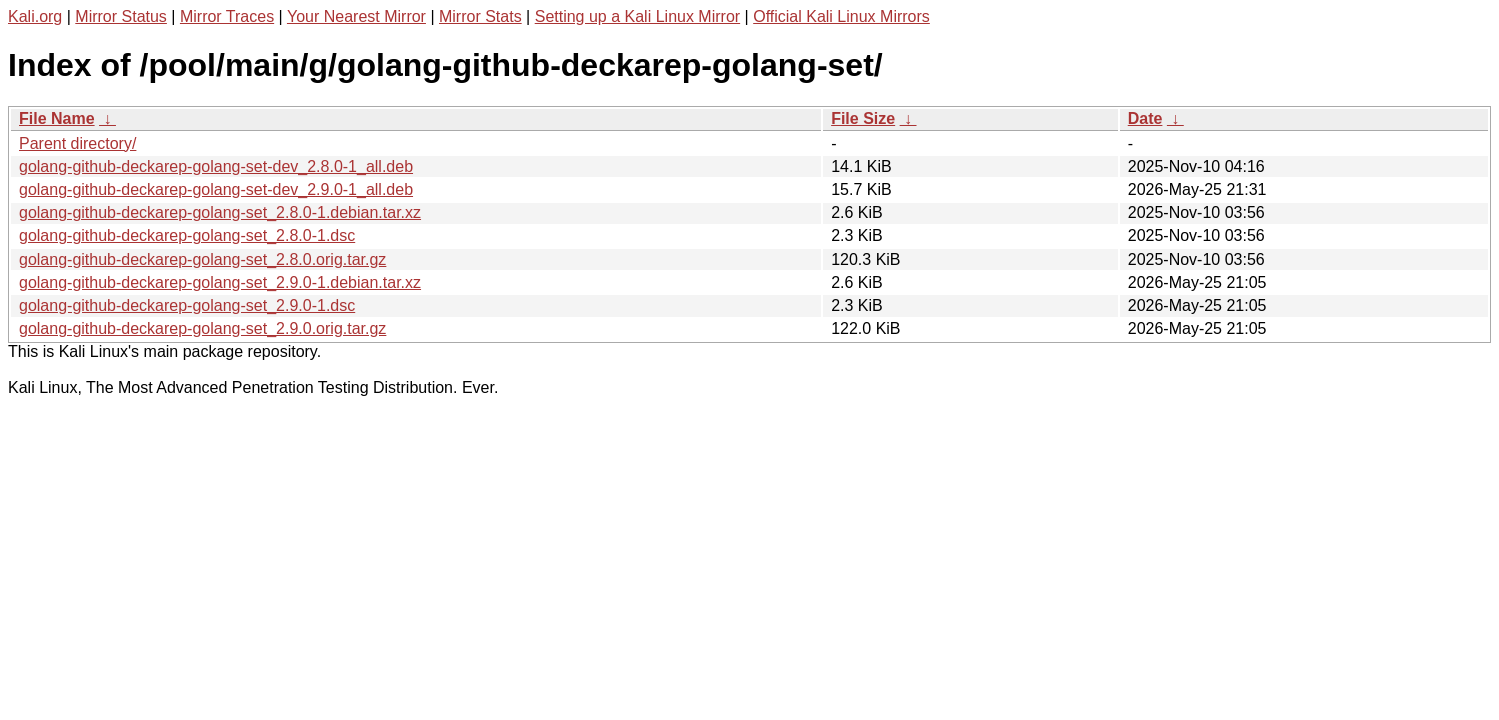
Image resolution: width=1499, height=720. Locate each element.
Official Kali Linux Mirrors (841, 16)
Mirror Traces (227, 16)
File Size (863, 118)
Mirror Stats (480, 16)
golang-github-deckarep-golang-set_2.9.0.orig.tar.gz (202, 328)
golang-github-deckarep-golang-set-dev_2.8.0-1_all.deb (216, 166)
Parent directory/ (77, 143)
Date (1145, 118)
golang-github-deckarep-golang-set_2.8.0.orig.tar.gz (202, 259)
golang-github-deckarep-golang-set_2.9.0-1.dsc (187, 305)
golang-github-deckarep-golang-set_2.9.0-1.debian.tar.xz (220, 282)
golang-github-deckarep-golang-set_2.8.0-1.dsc (187, 235)
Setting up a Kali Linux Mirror (637, 16)
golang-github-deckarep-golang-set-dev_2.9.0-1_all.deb (216, 189)
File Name (57, 118)
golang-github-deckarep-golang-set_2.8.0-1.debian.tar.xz (220, 212)
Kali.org (35, 16)
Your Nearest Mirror (356, 16)
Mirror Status (121, 16)
